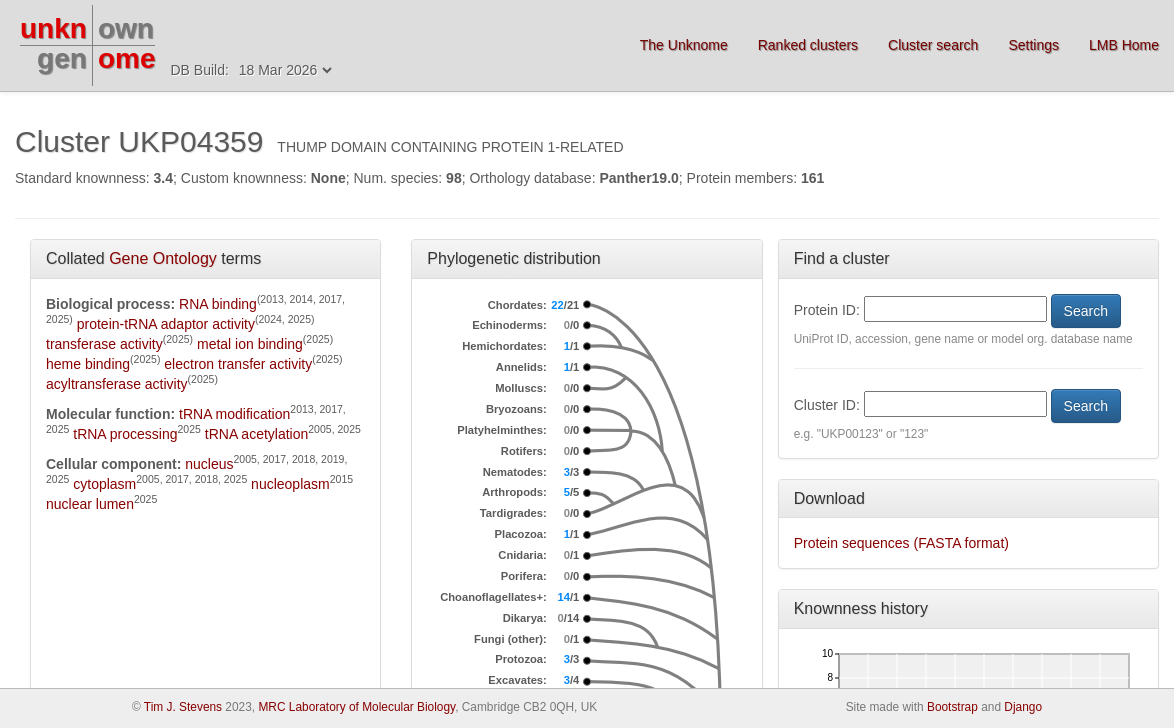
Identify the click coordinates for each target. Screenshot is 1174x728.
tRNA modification (234, 414)
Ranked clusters (808, 45)
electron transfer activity (238, 364)
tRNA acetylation (257, 434)
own (126, 28)
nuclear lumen (90, 504)
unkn (53, 28)
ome (127, 58)
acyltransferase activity (117, 384)
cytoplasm (104, 484)
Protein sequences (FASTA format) (901, 543)
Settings (1033, 45)
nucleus (209, 464)
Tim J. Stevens (183, 707)
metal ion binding (250, 344)
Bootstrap (952, 707)
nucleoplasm (290, 484)
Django (1023, 707)
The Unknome (684, 45)
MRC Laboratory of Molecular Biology (356, 707)
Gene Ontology (163, 258)
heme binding (88, 364)
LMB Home (1124, 45)
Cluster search (933, 45)
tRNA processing (125, 434)
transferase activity (104, 344)
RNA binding (218, 304)
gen (62, 58)
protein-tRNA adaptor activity (166, 324)
